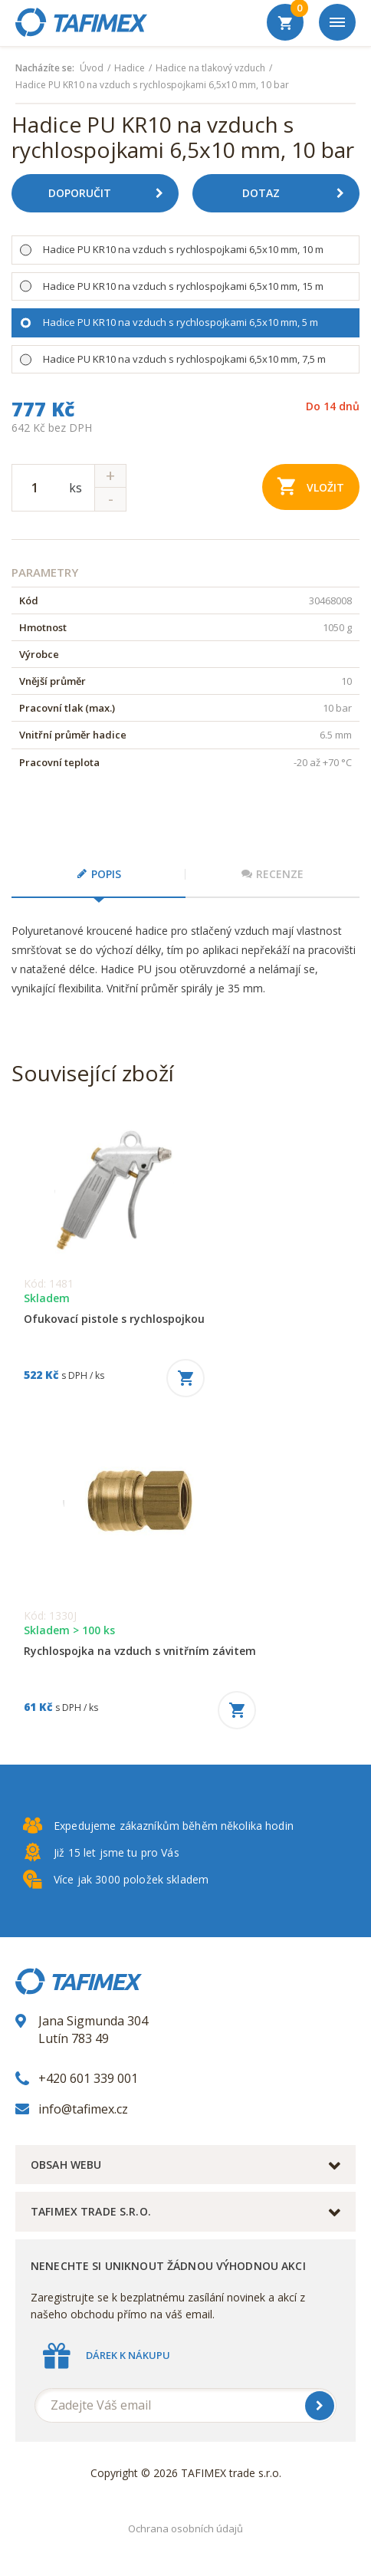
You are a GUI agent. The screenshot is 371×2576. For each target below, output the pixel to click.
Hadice (129, 68)
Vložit (310, 486)
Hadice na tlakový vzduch (210, 68)
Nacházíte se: (44, 68)
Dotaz (299, 193)
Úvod (91, 68)
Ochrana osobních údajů (185, 2528)
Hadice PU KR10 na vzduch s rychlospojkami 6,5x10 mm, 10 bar (152, 85)
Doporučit (111, 193)
